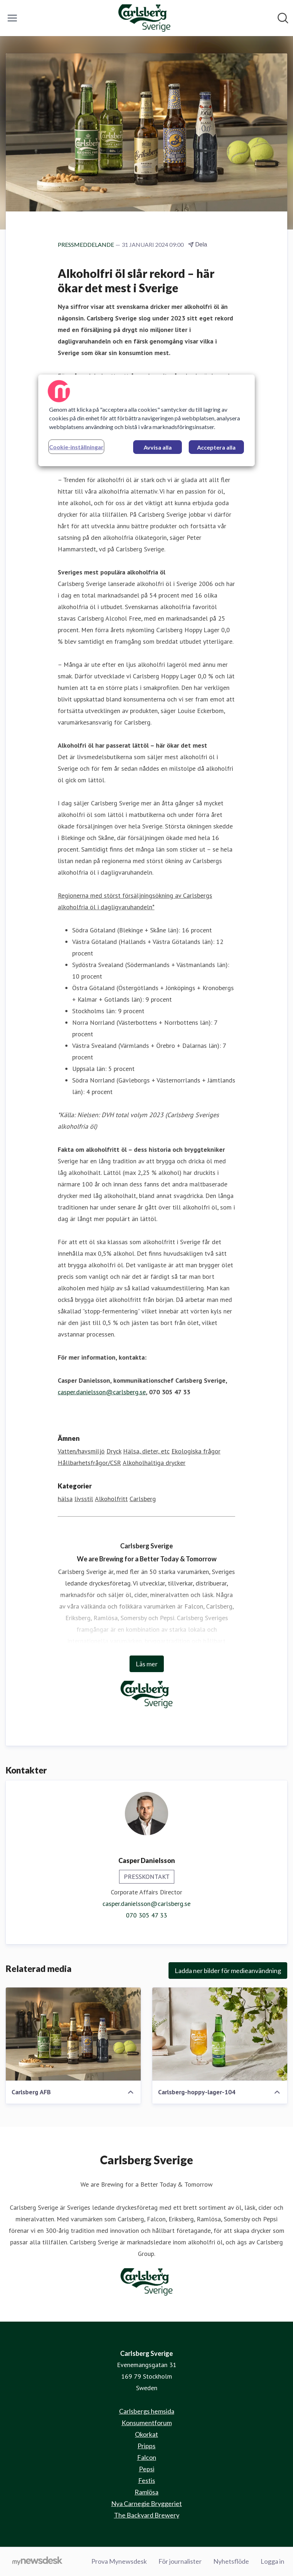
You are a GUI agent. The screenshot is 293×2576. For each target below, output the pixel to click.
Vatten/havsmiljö (81, 1451)
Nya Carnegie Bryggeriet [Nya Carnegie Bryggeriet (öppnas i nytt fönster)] (146, 2503)
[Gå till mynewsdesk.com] (37, 2561)
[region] (146, 420)
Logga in (272, 2561)
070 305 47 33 (146, 1915)
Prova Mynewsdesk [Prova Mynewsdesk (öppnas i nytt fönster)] (119, 2561)
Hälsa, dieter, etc (146, 1451)
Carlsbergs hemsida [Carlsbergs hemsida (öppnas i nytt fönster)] (146, 2411)
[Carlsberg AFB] (73, 2034)
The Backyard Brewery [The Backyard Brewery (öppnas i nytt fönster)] (146, 2515)
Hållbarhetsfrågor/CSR (89, 1462)
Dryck (113, 1451)
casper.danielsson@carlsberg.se (102, 1392)
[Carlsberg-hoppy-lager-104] (219, 2034)
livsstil (83, 1499)
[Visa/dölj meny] (12, 18)
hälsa (65, 1499)
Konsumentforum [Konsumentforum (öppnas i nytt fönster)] (147, 2423)
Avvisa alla (158, 447)
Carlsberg (143, 1499)
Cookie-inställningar (76, 446)
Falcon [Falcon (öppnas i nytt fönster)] (146, 2457)
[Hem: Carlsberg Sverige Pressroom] (144, 18)
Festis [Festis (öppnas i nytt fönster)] (146, 2480)
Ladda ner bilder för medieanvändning (228, 1970)
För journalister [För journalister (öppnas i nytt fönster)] (180, 2561)
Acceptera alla (216, 447)
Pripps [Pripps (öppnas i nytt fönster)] (146, 2446)
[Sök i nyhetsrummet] (283, 18)
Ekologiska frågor (195, 1451)
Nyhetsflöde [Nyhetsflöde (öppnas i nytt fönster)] (231, 2561)
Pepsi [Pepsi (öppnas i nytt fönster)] (146, 2469)
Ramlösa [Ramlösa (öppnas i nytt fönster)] (146, 2492)
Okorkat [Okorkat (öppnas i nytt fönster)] (146, 2434)
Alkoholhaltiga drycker (154, 1462)
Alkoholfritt (111, 1499)
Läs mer (147, 1664)
